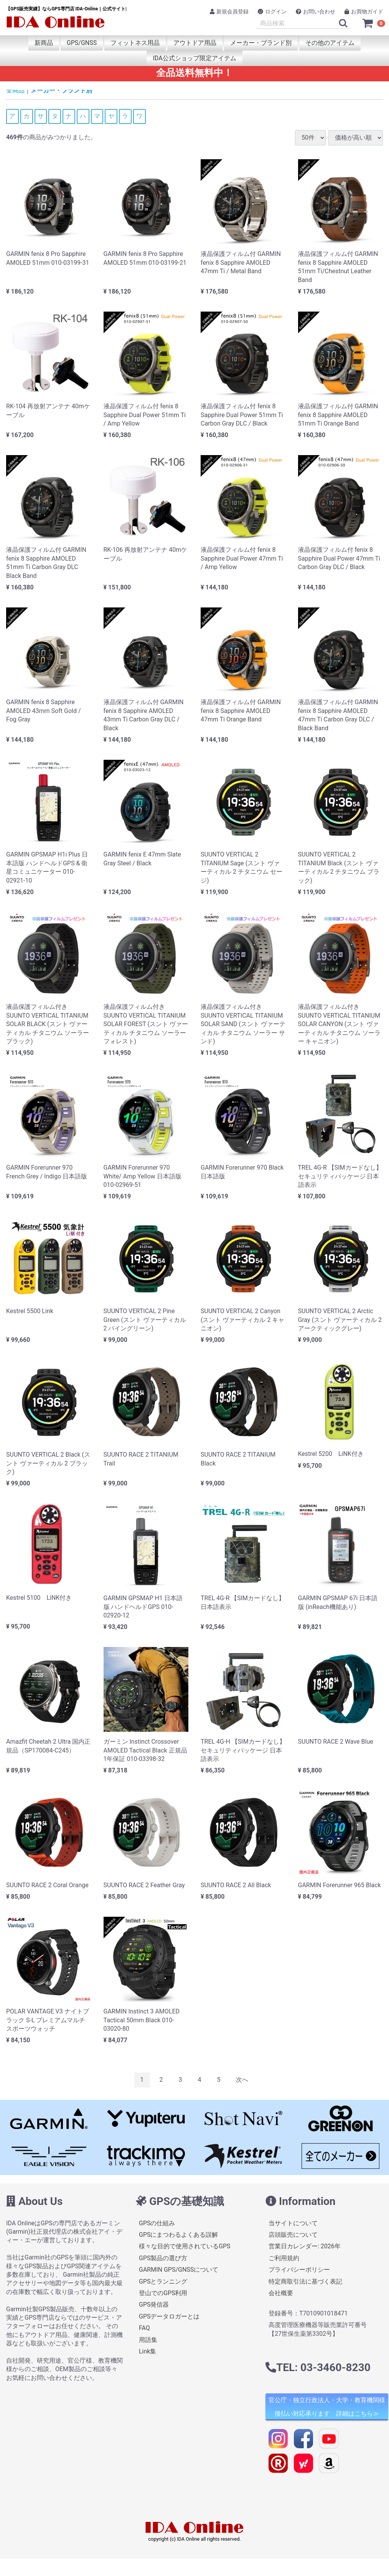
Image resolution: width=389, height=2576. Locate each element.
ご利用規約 (284, 2258)
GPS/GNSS (82, 42)
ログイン (272, 11)
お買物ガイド (363, 11)
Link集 (147, 2351)
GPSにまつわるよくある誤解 (178, 2234)
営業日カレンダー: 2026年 (305, 2246)
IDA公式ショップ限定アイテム (194, 58)
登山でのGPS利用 (163, 2293)
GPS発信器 (154, 2304)
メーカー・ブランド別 (261, 42)
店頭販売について (293, 2234)
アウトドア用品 (194, 42)
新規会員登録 (229, 11)
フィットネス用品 (135, 42)
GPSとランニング (163, 2281)
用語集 (148, 2339)
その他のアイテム (329, 42)
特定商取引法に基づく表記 (305, 2281)
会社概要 (281, 2293)
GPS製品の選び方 (163, 2258)
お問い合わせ (315, 11)
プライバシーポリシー (299, 2269)
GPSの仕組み (157, 2223)
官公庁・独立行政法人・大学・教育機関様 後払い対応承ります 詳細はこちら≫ (327, 2406)
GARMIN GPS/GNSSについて (178, 2269)
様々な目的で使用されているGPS (185, 2246)
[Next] (242, 2080)
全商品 (15, 90)
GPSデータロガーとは (169, 2316)
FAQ (144, 2328)
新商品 (44, 42)
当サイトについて (293, 2223)
